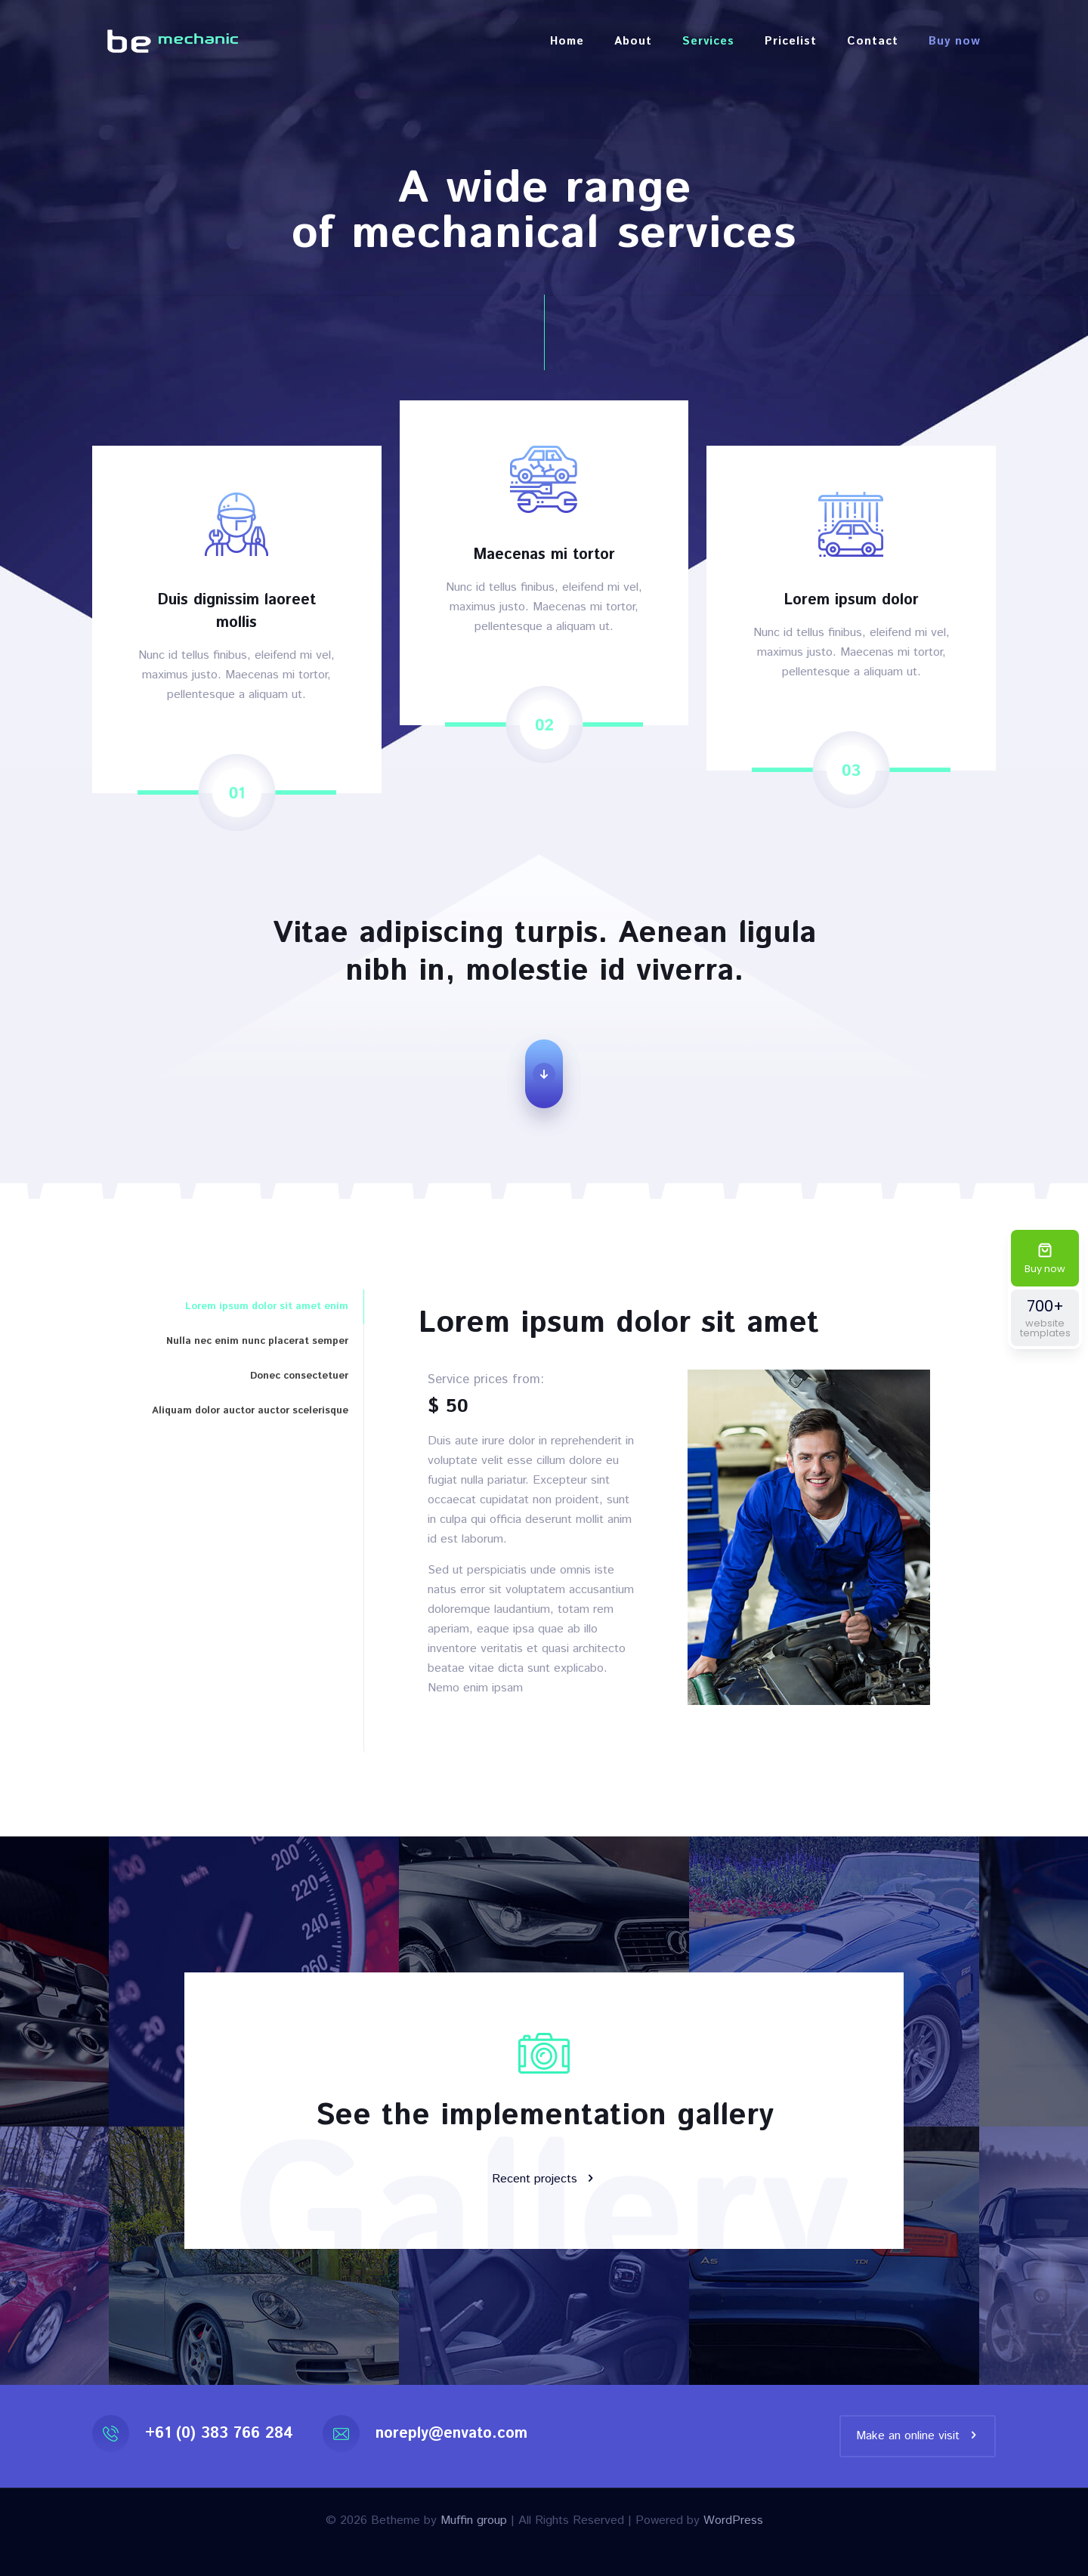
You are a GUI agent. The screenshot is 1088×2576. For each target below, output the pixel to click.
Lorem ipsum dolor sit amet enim (266, 1306)
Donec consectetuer (299, 1376)
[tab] (227, 1307)
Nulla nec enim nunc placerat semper (257, 1341)
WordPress (733, 2520)
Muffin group (473, 2520)
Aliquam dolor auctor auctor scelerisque (250, 1411)
